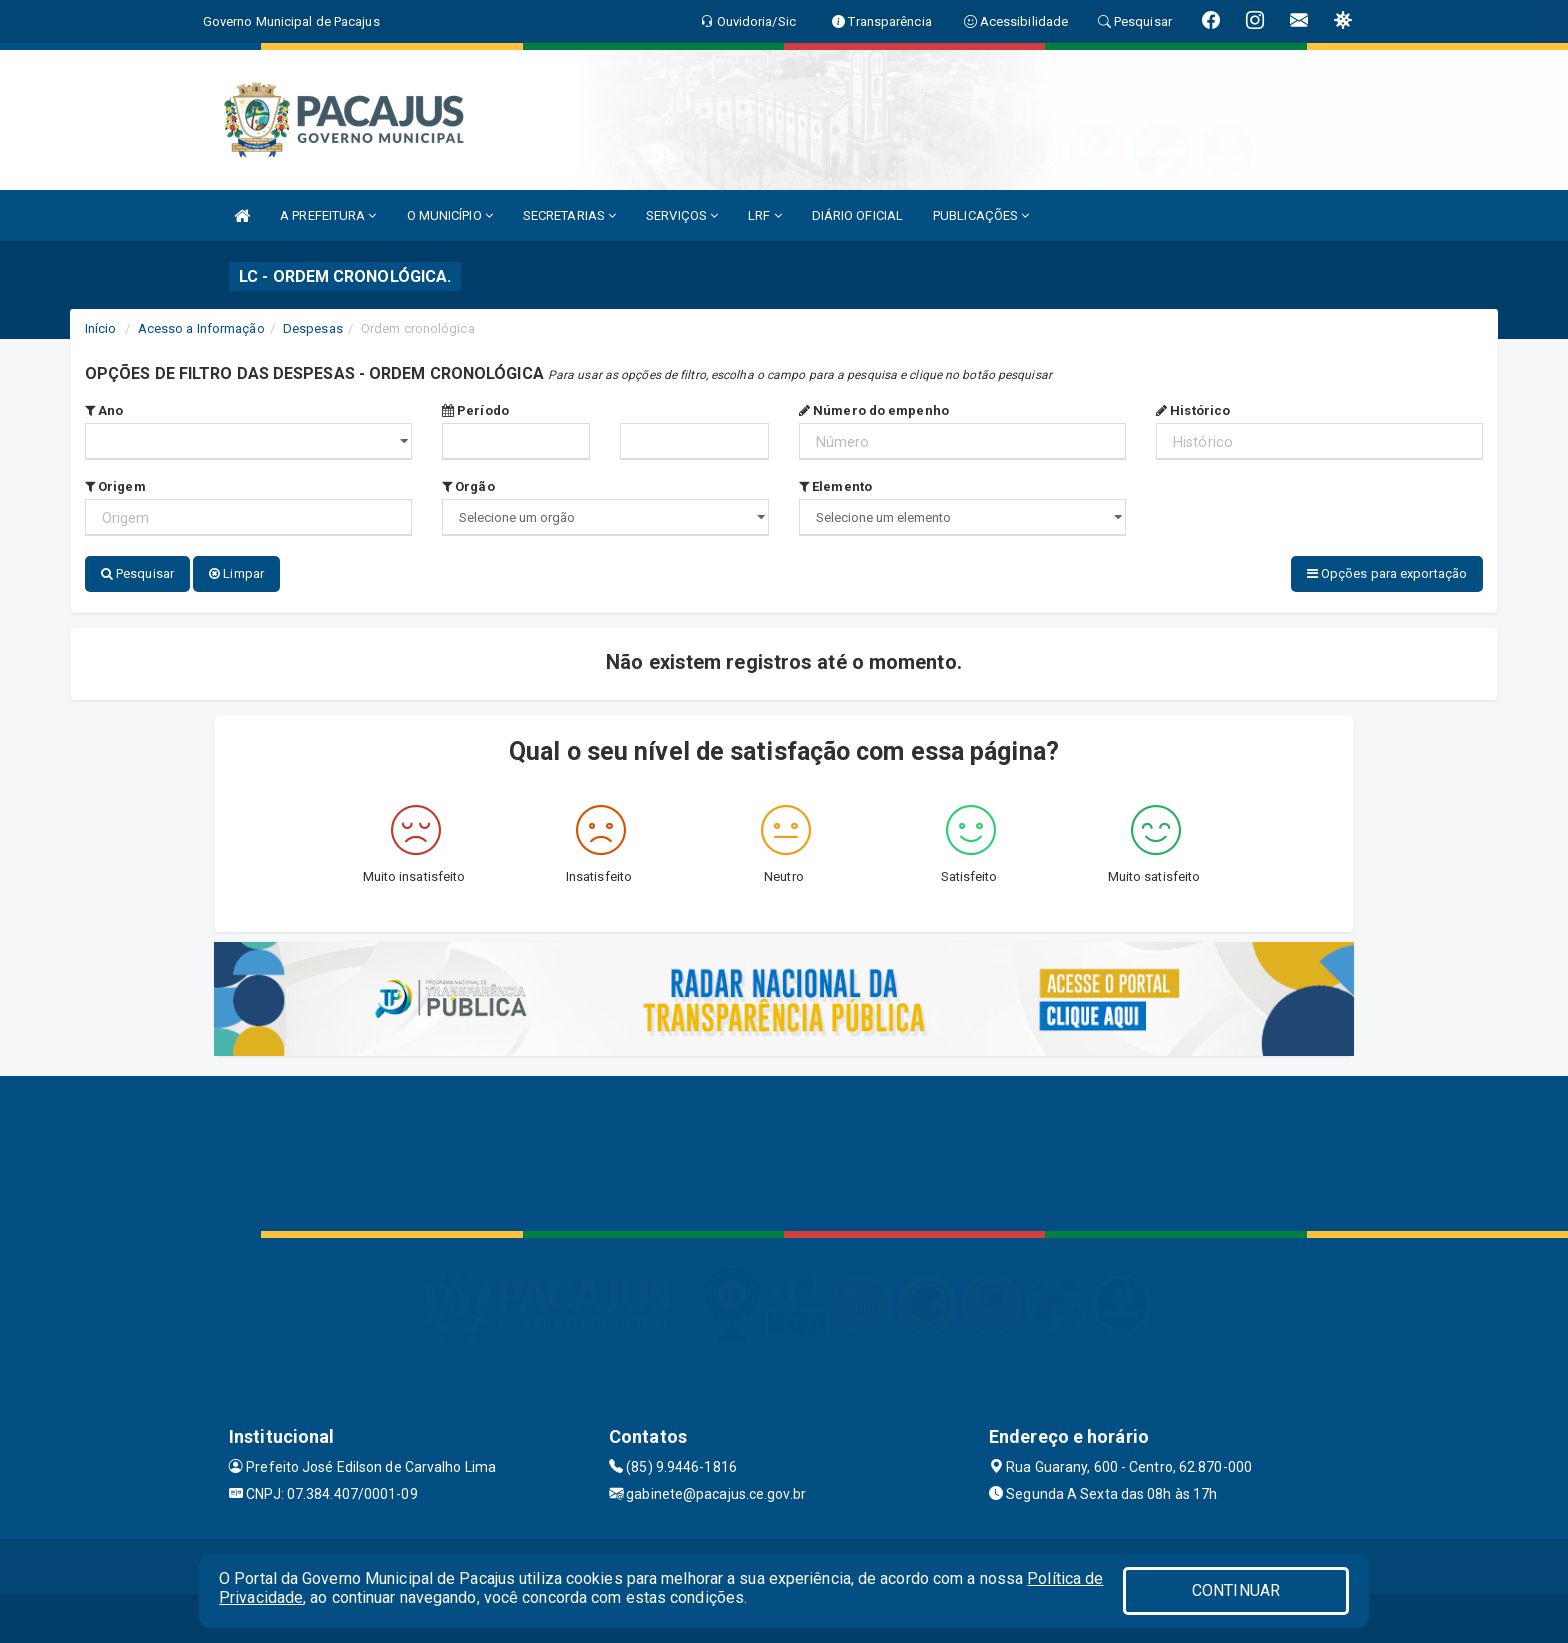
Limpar (236, 573)
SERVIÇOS (682, 215)
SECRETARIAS (569, 215)
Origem (115, 486)
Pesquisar (137, 573)
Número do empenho (874, 410)
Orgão (468, 486)
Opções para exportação (1387, 573)
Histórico (1193, 410)
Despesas (313, 328)
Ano (104, 410)
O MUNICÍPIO (450, 215)
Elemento (835, 486)
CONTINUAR (1236, 1590)
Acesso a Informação (201, 328)
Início (101, 328)
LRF (765, 215)
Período (475, 410)
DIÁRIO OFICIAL (857, 215)
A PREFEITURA (328, 215)
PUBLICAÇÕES (981, 215)
